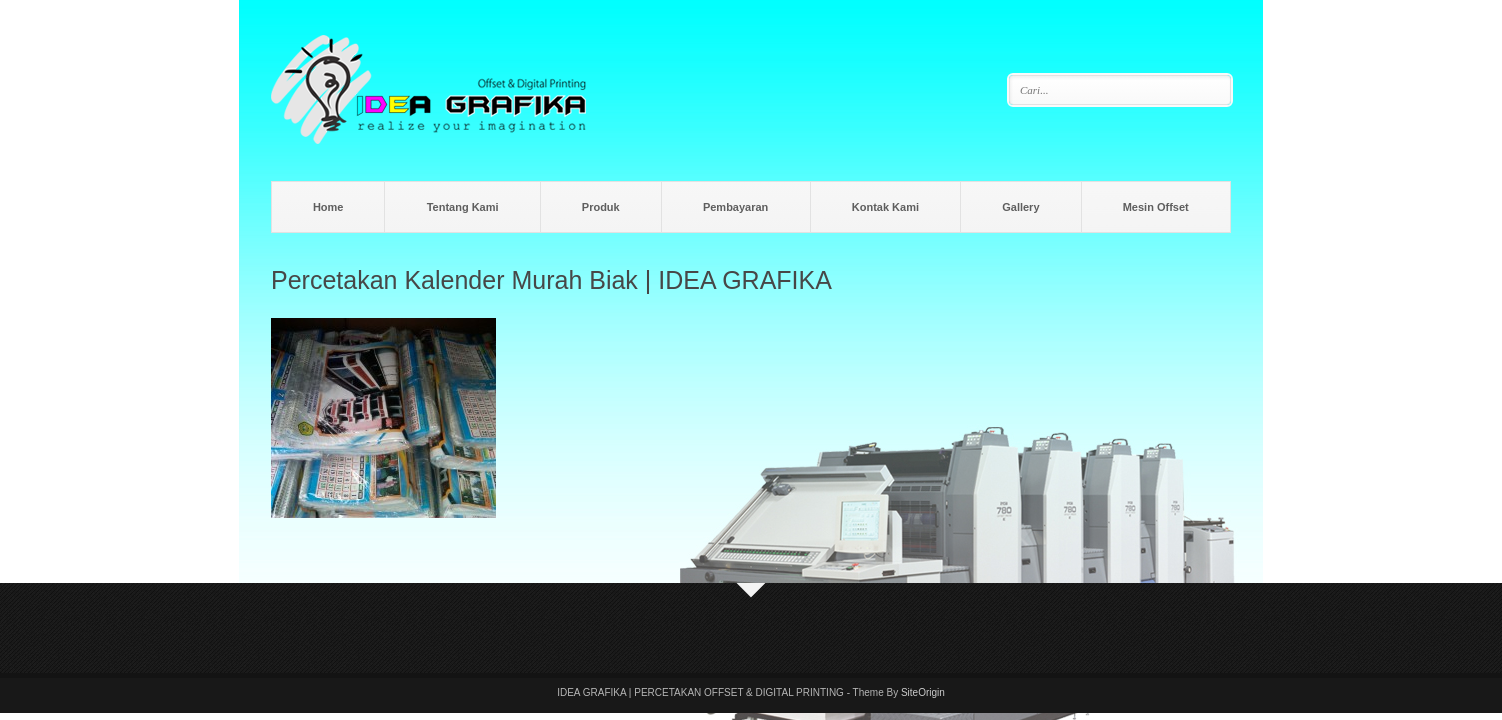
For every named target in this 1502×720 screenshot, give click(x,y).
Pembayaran (735, 207)
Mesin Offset (1156, 207)
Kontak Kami (885, 207)
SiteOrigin (923, 692)
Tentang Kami (463, 207)
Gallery (1020, 207)
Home (328, 207)
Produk (601, 207)
